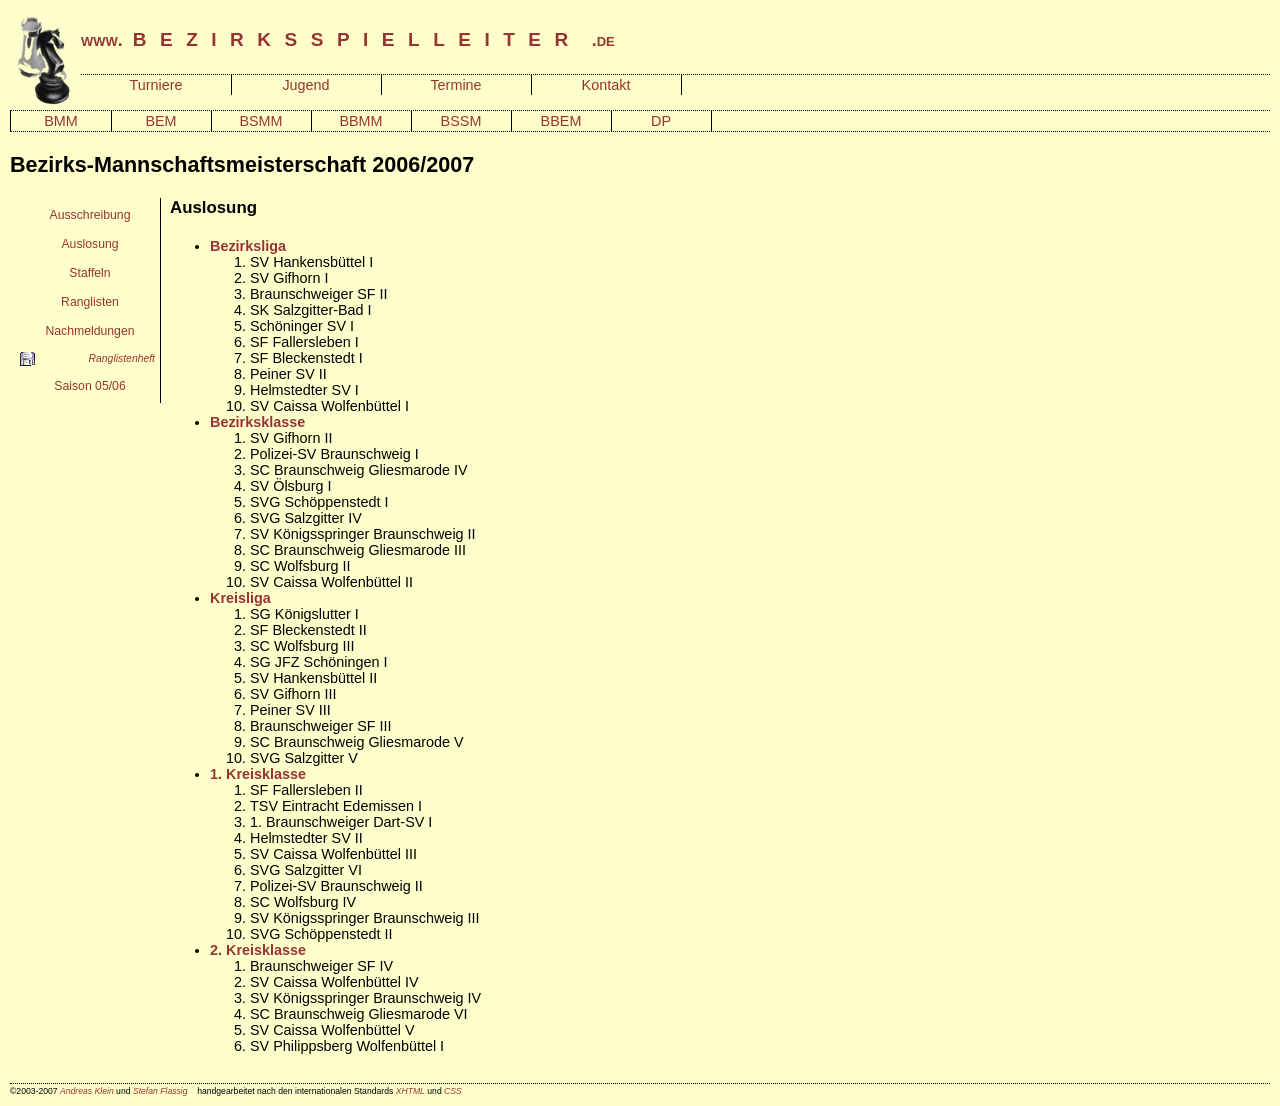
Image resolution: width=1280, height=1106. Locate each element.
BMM (61, 121)
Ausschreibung (90, 215)
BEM (160, 121)
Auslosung (89, 244)
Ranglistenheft (122, 358)
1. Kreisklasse (258, 774)
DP (661, 121)
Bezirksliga (248, 246)
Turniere (155, 85)
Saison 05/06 (89, 386)
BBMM (360, 121)
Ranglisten (90, 302)
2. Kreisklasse (258, 950)
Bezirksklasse (257, 422)
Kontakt (606, 85)
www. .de (348, 40)
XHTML (410, 1091)
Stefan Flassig (160, 1091)
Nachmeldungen (89, 331)
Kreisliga (240, 598)
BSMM (260, 121)
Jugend (305, 85)
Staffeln (89, 273)
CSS (453, 1091)
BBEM (561, 121)
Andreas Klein (87, 1091)
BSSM (461, 121)
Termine (455, 85)
